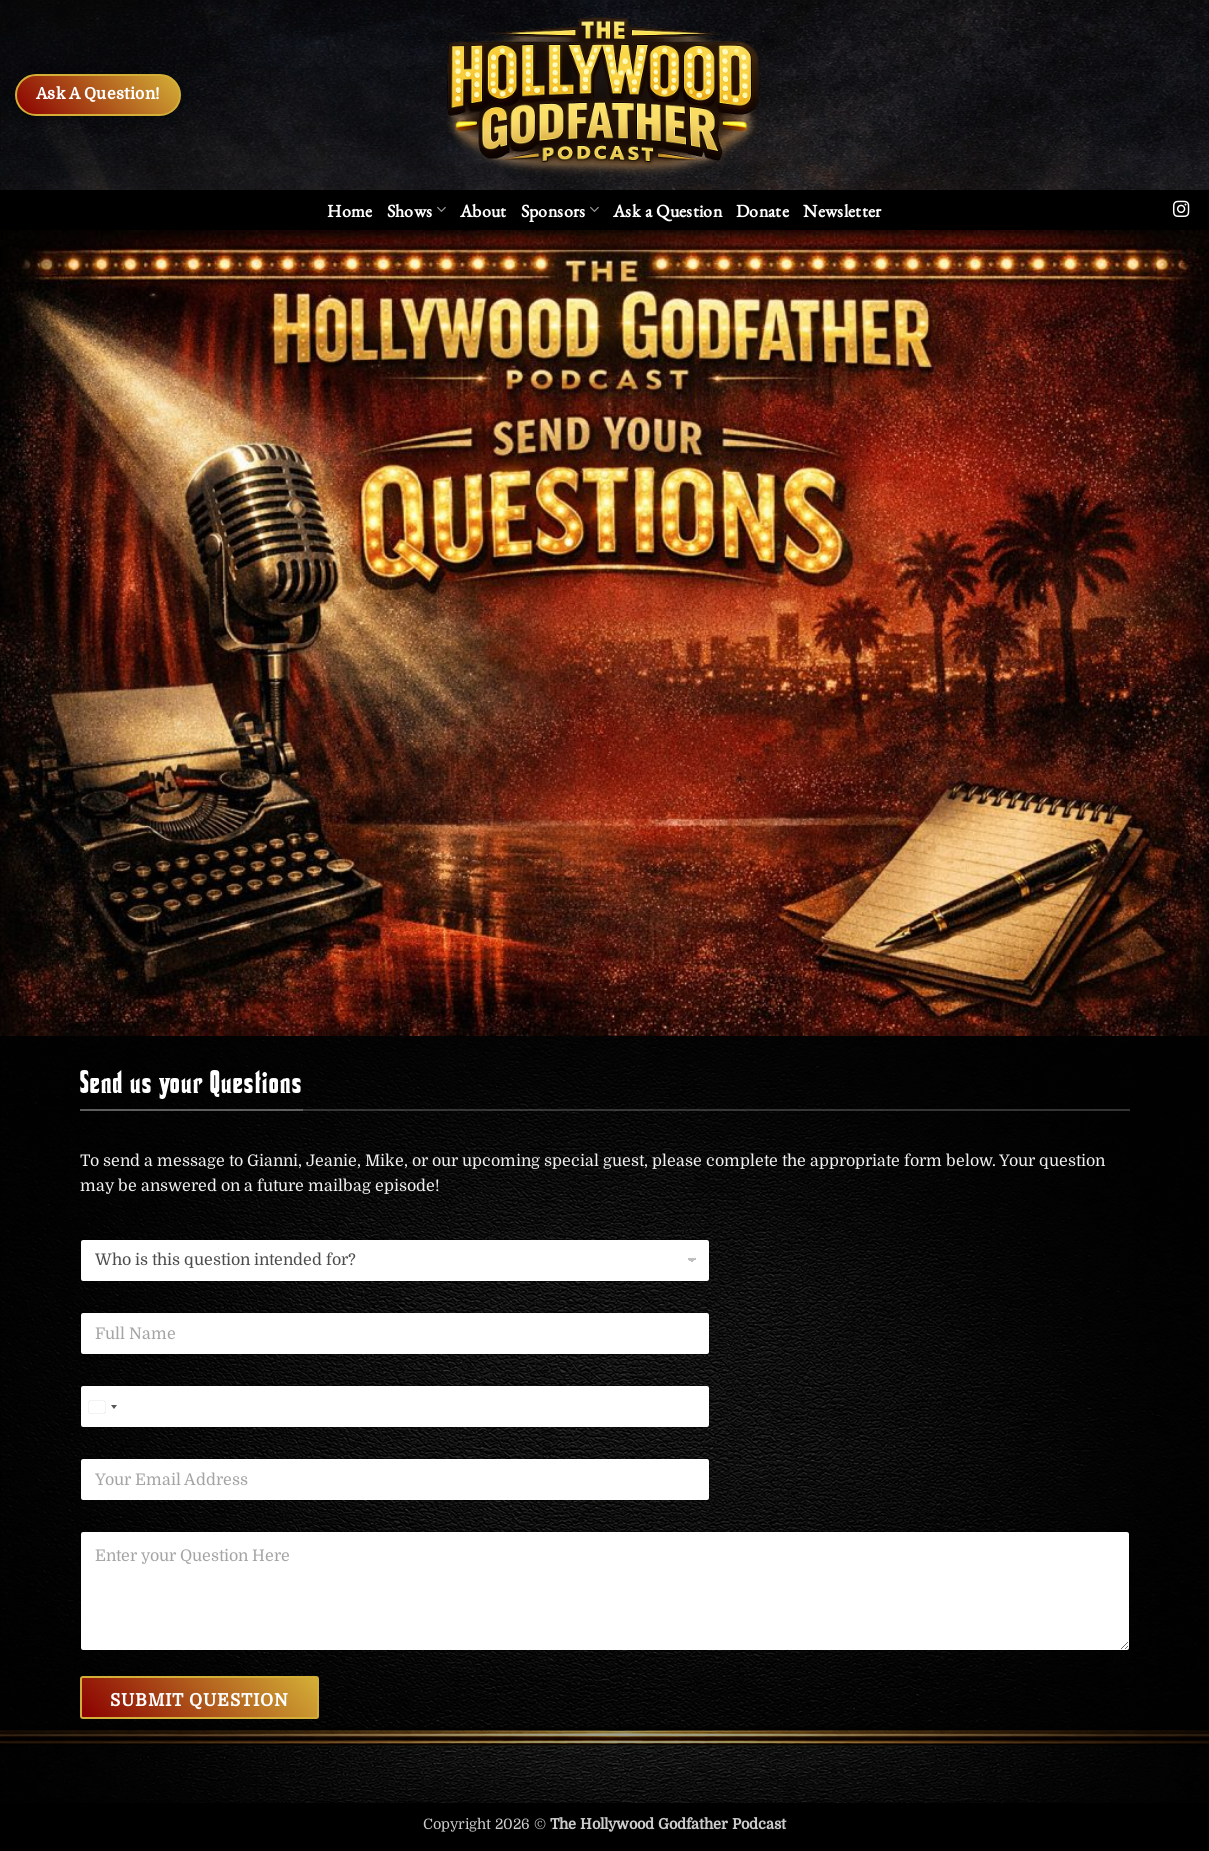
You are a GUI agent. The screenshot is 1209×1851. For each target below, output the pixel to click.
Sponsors (560, 210)
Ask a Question (667, 210)
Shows (416, 210)
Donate (762, 210)
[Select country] (102, 1406)
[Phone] (395, 1406)
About (483, 210)
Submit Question (199, 1700)
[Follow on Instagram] (1181, 210)
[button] (842, 210)
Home (349, 210)
